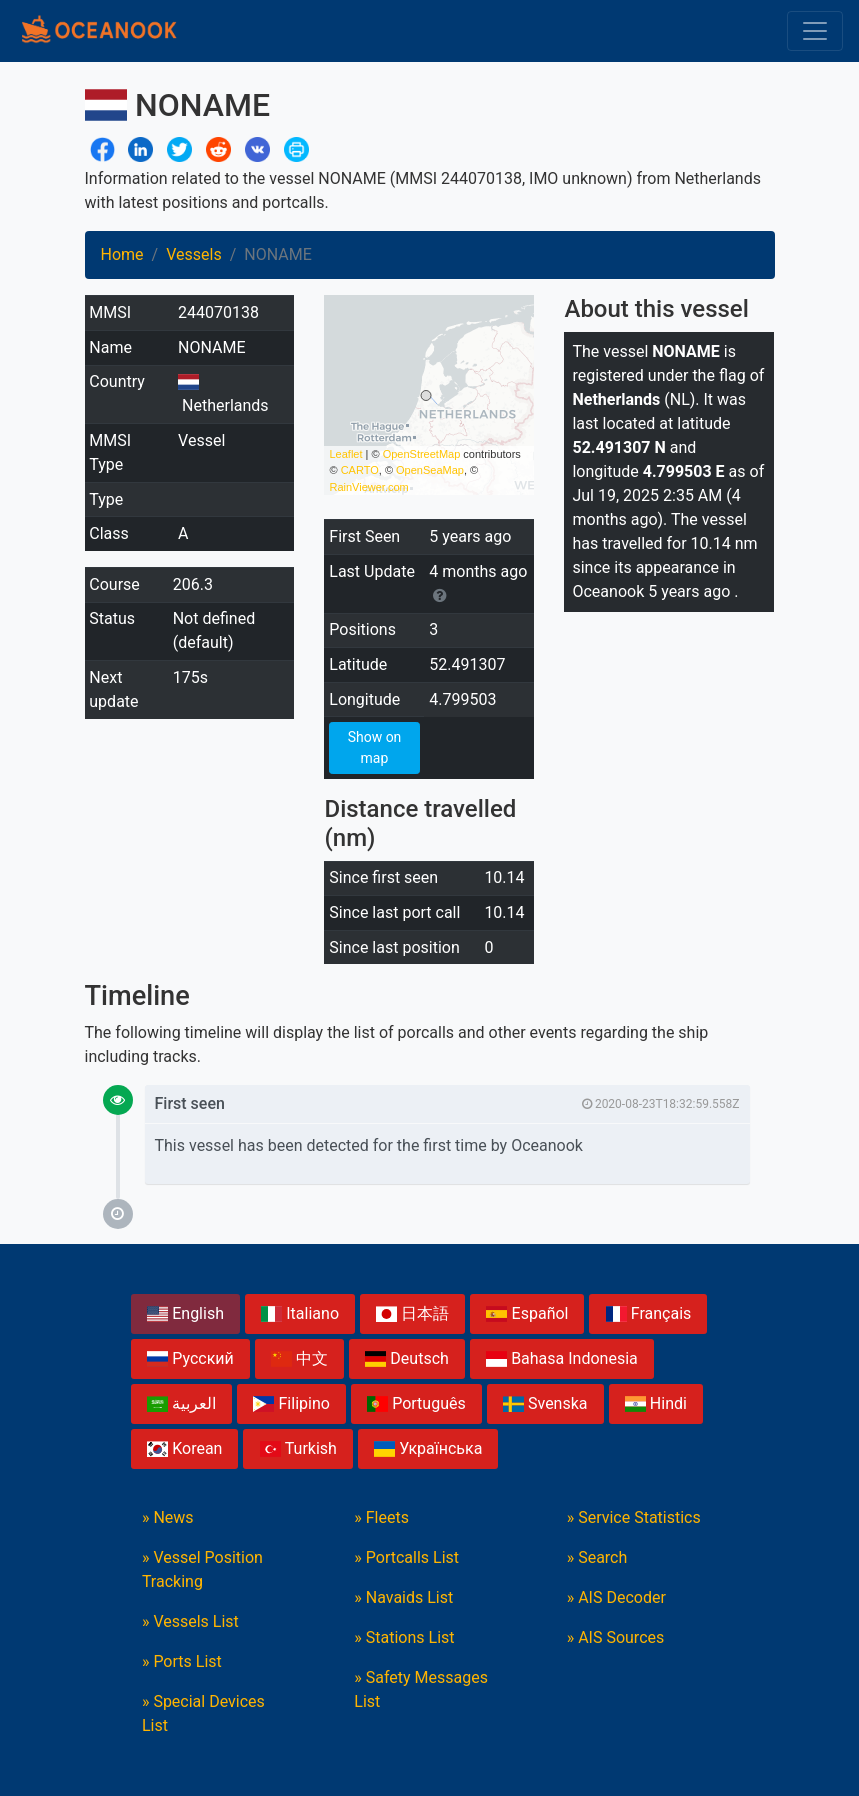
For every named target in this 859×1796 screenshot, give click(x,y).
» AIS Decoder (616, 1597)
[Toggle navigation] (815, 31)
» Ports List (182, 1661)
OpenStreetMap (422, 454)
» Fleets (381, 1517)
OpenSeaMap (430, 470)
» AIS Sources (616, 1637)
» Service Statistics (634, 1517)
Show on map (375, 747)
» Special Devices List (203, 1713)
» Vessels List (190, 1621)
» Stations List (404, 1637)
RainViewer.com (368, 487)
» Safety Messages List (421, 1689)
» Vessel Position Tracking (202, 1569)
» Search (597, 1557)
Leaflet (345, 454)
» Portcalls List (406, 1557)
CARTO (360, 470)
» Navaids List (403, 1597)
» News (168, 1517)
